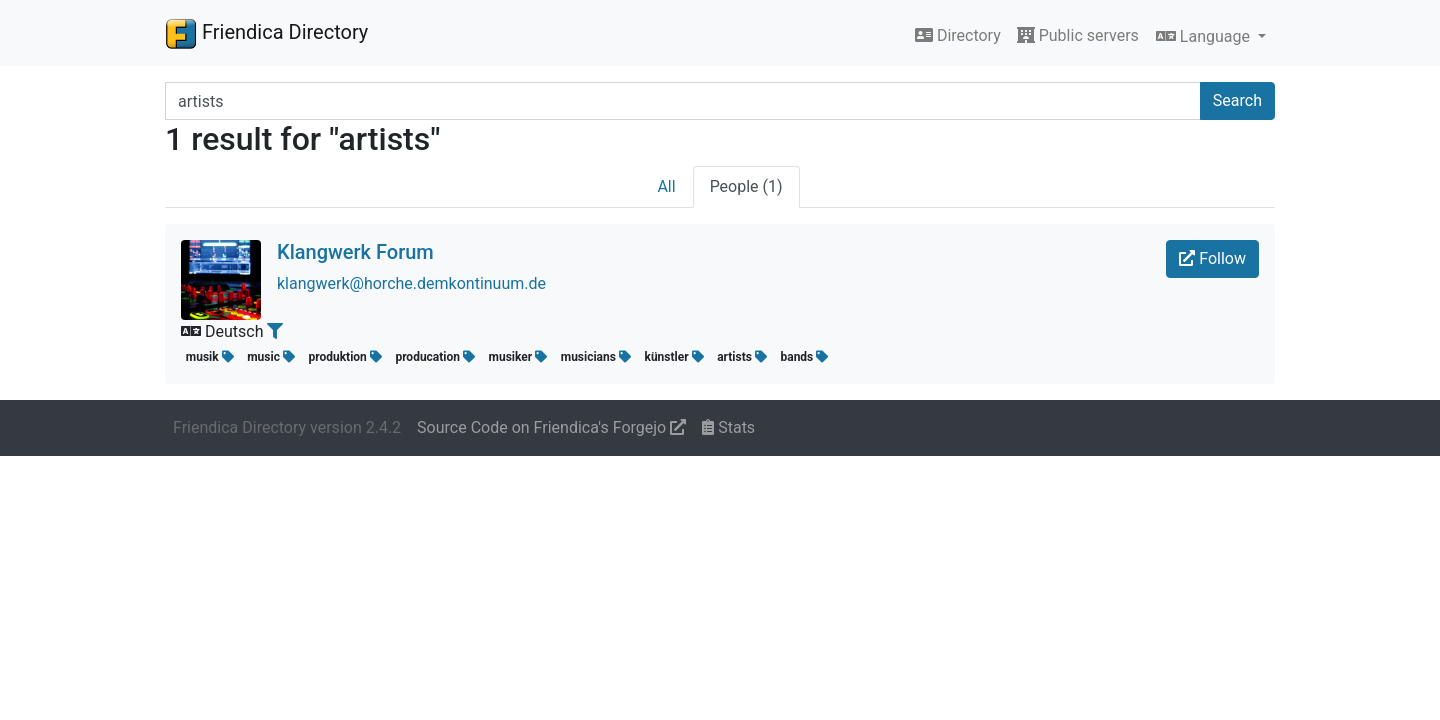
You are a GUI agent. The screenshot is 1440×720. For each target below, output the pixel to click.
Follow (1212, 258)
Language (1205, 36)
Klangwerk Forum (355, 252)
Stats (728, 427)
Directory (958, 35)
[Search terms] (683, 101)
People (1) (746, 186)
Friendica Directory (266, 33)
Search (1237, 100)
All (666, 186)
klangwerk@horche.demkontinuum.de (411, 283)
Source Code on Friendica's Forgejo (551, 427)
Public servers (1078, 35)
